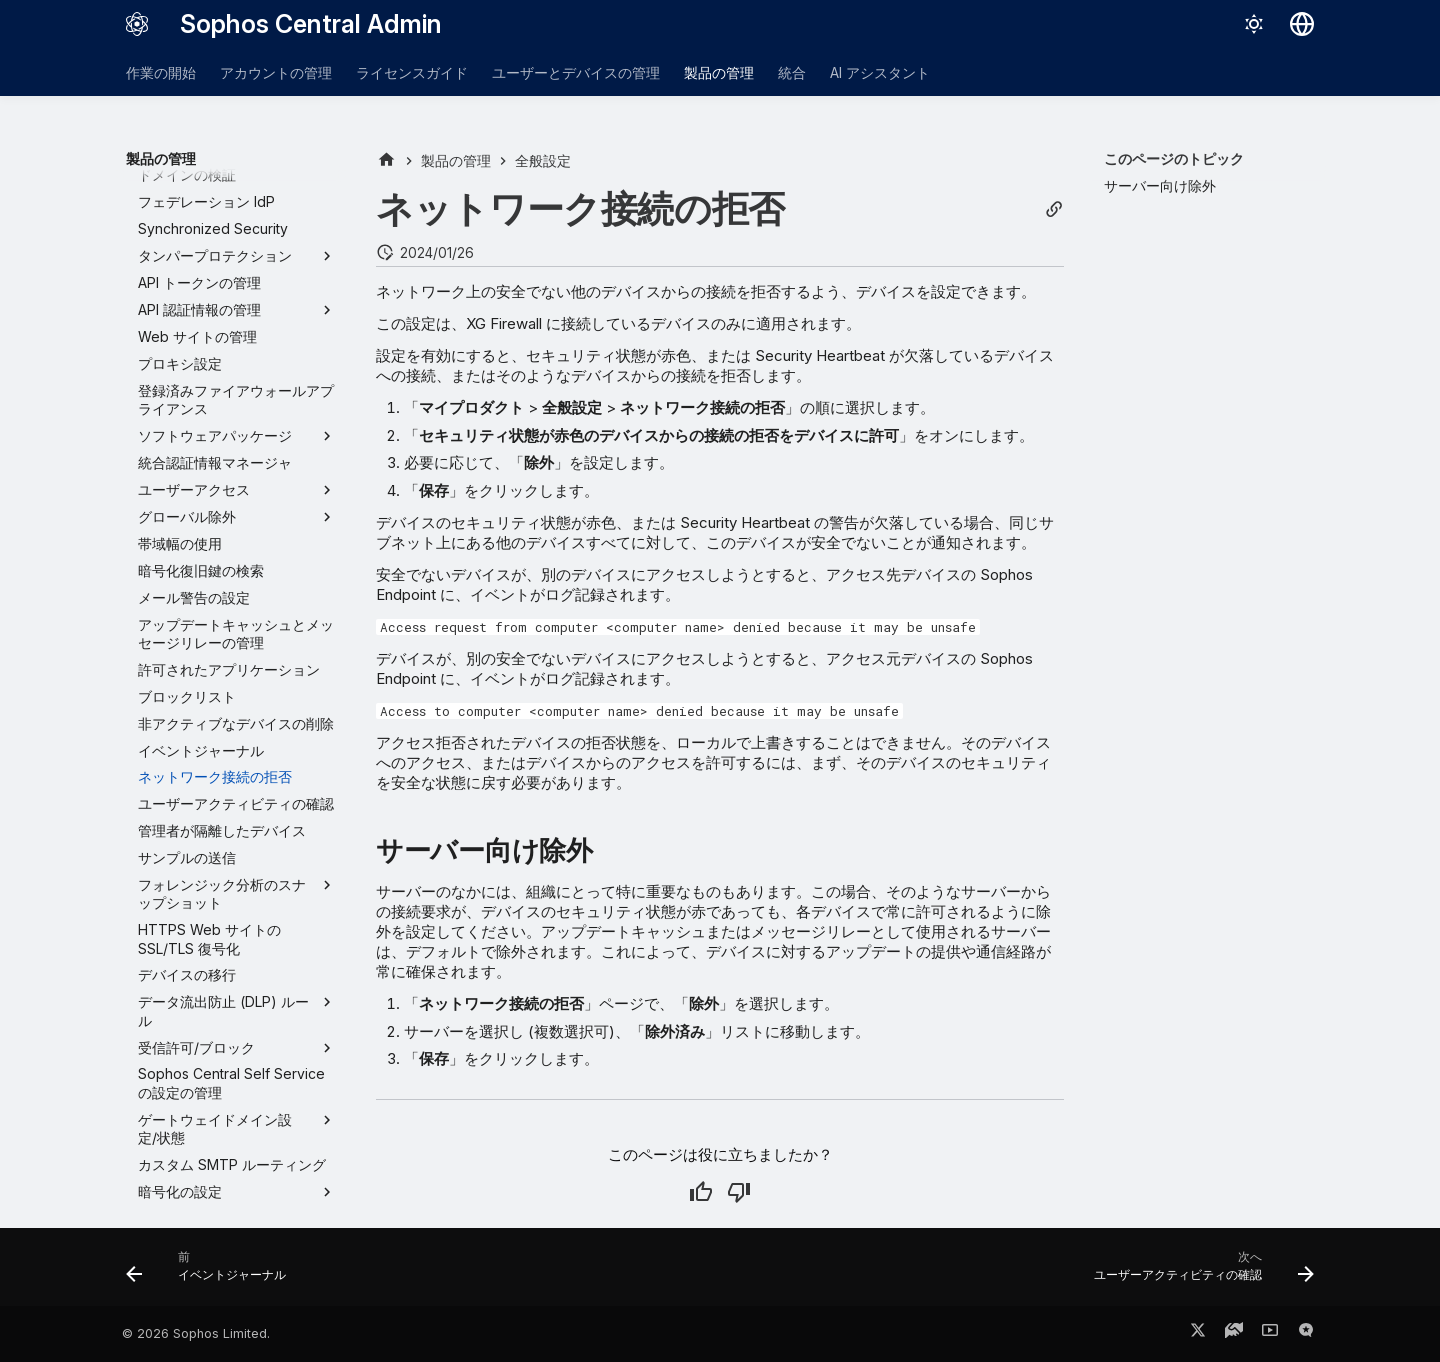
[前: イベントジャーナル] (212, 1273)
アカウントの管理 (276, 72)
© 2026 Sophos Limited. (196, 1333)
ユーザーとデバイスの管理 (576, 72)
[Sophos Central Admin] (137, 24)
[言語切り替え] (1302, 24)
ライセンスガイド (412, 72)
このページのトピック (1174, 158)
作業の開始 (161, 72)
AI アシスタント (880, 72)
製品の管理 (719, 72)
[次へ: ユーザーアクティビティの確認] (1198, 1273)
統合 (792, 72)
